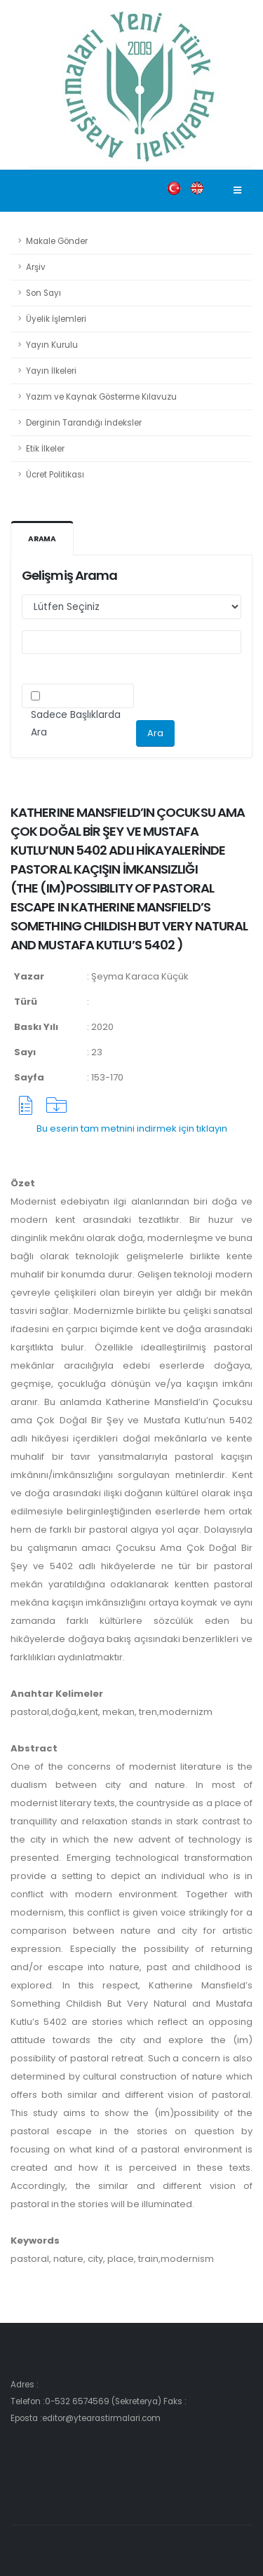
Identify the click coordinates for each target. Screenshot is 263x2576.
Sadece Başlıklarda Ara (76, 723)
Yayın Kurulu (52, 345)
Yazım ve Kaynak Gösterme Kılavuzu (101, 396)
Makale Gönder (57, 241)
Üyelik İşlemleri (56, 319)
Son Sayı (43, 293)
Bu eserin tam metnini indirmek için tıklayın (131, 1128)
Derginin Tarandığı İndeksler (84, 422)
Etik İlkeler (45, 448)
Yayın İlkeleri (51, 371)
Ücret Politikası (55, 474)
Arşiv (36, 267)
